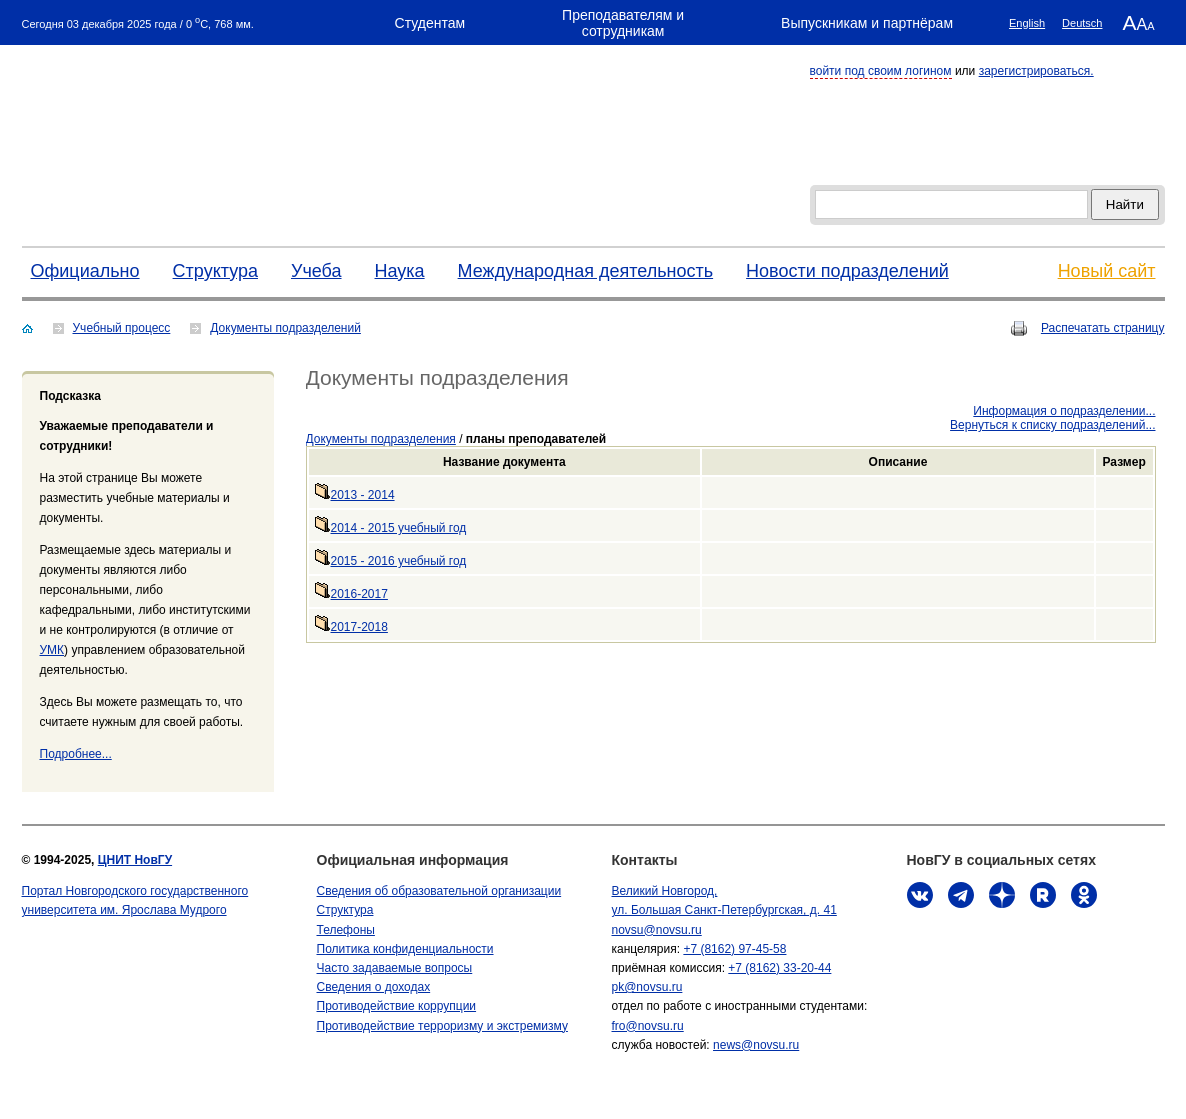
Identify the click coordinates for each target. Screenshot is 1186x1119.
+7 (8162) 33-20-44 (779, 968)
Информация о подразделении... (1064, 411)
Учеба (316, 271)
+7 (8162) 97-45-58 (734, 949)
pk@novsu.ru (647, 987)
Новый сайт (1107, 271)
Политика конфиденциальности (405, 949)
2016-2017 (351, 594)
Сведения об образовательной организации (439, 891)
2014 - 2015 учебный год (391, 528)
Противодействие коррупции (397, 1006)
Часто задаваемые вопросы (395, 968)
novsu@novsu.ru (657, 930)
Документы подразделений (285, 328)
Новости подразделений (847, 271)
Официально (85, 271)
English (1027, 23)
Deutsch (1082, 23)
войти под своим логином (881, 71)
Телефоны (346, 930)
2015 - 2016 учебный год (391, 561)
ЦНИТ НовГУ (135, 860)
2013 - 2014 (355, 495)
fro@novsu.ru (648, 1026)
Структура (215, 271)
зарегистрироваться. (1036, 71)
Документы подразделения (381, 439)
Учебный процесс (122, 328)
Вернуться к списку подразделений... (1052, 425)
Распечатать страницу (1103, 328)
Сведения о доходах (374, 987)
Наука (400, 271)
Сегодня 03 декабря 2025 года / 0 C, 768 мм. (138, 22)
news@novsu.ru (756, 1045)
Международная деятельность (586, 271)
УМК (52, 650)
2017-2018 (351, 627)
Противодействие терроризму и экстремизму (442, 1026)
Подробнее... (76, 754)
